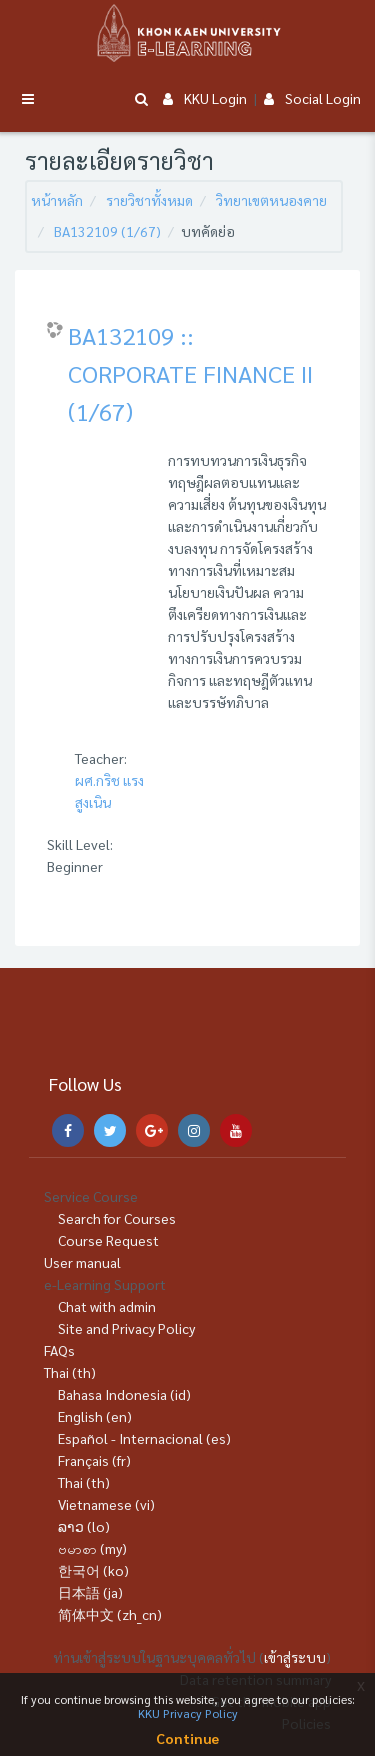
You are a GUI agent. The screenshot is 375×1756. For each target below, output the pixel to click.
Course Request (108, 1240)
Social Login (312, 98)
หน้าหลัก (57, 200)
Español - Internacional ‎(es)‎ (144, 1438)
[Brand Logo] (188, 33)
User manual (82, 1262)
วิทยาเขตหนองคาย (271, 200)
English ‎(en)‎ (95, 1416)
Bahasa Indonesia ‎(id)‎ (124, 1394)
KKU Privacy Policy (188, 1713)
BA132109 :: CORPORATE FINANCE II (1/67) (190, 372)
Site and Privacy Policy (126, 1328)
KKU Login (205, 98)
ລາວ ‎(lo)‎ (84, 1526)
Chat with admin (107, 1306)
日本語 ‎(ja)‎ (90, 1592)
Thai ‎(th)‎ (70, 1372)
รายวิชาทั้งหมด (149, 200)
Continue (187, 1738)
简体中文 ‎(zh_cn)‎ (110, 1614)
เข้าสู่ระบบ (295, 1657)
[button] (141, 99)
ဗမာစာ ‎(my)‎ (92, 1548)
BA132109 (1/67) (107, 231)
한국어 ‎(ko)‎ (93, 1570)
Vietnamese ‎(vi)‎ (106, 1504)
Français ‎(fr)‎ (94, 1460)
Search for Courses (117, 1218)
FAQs (59, 1350)
